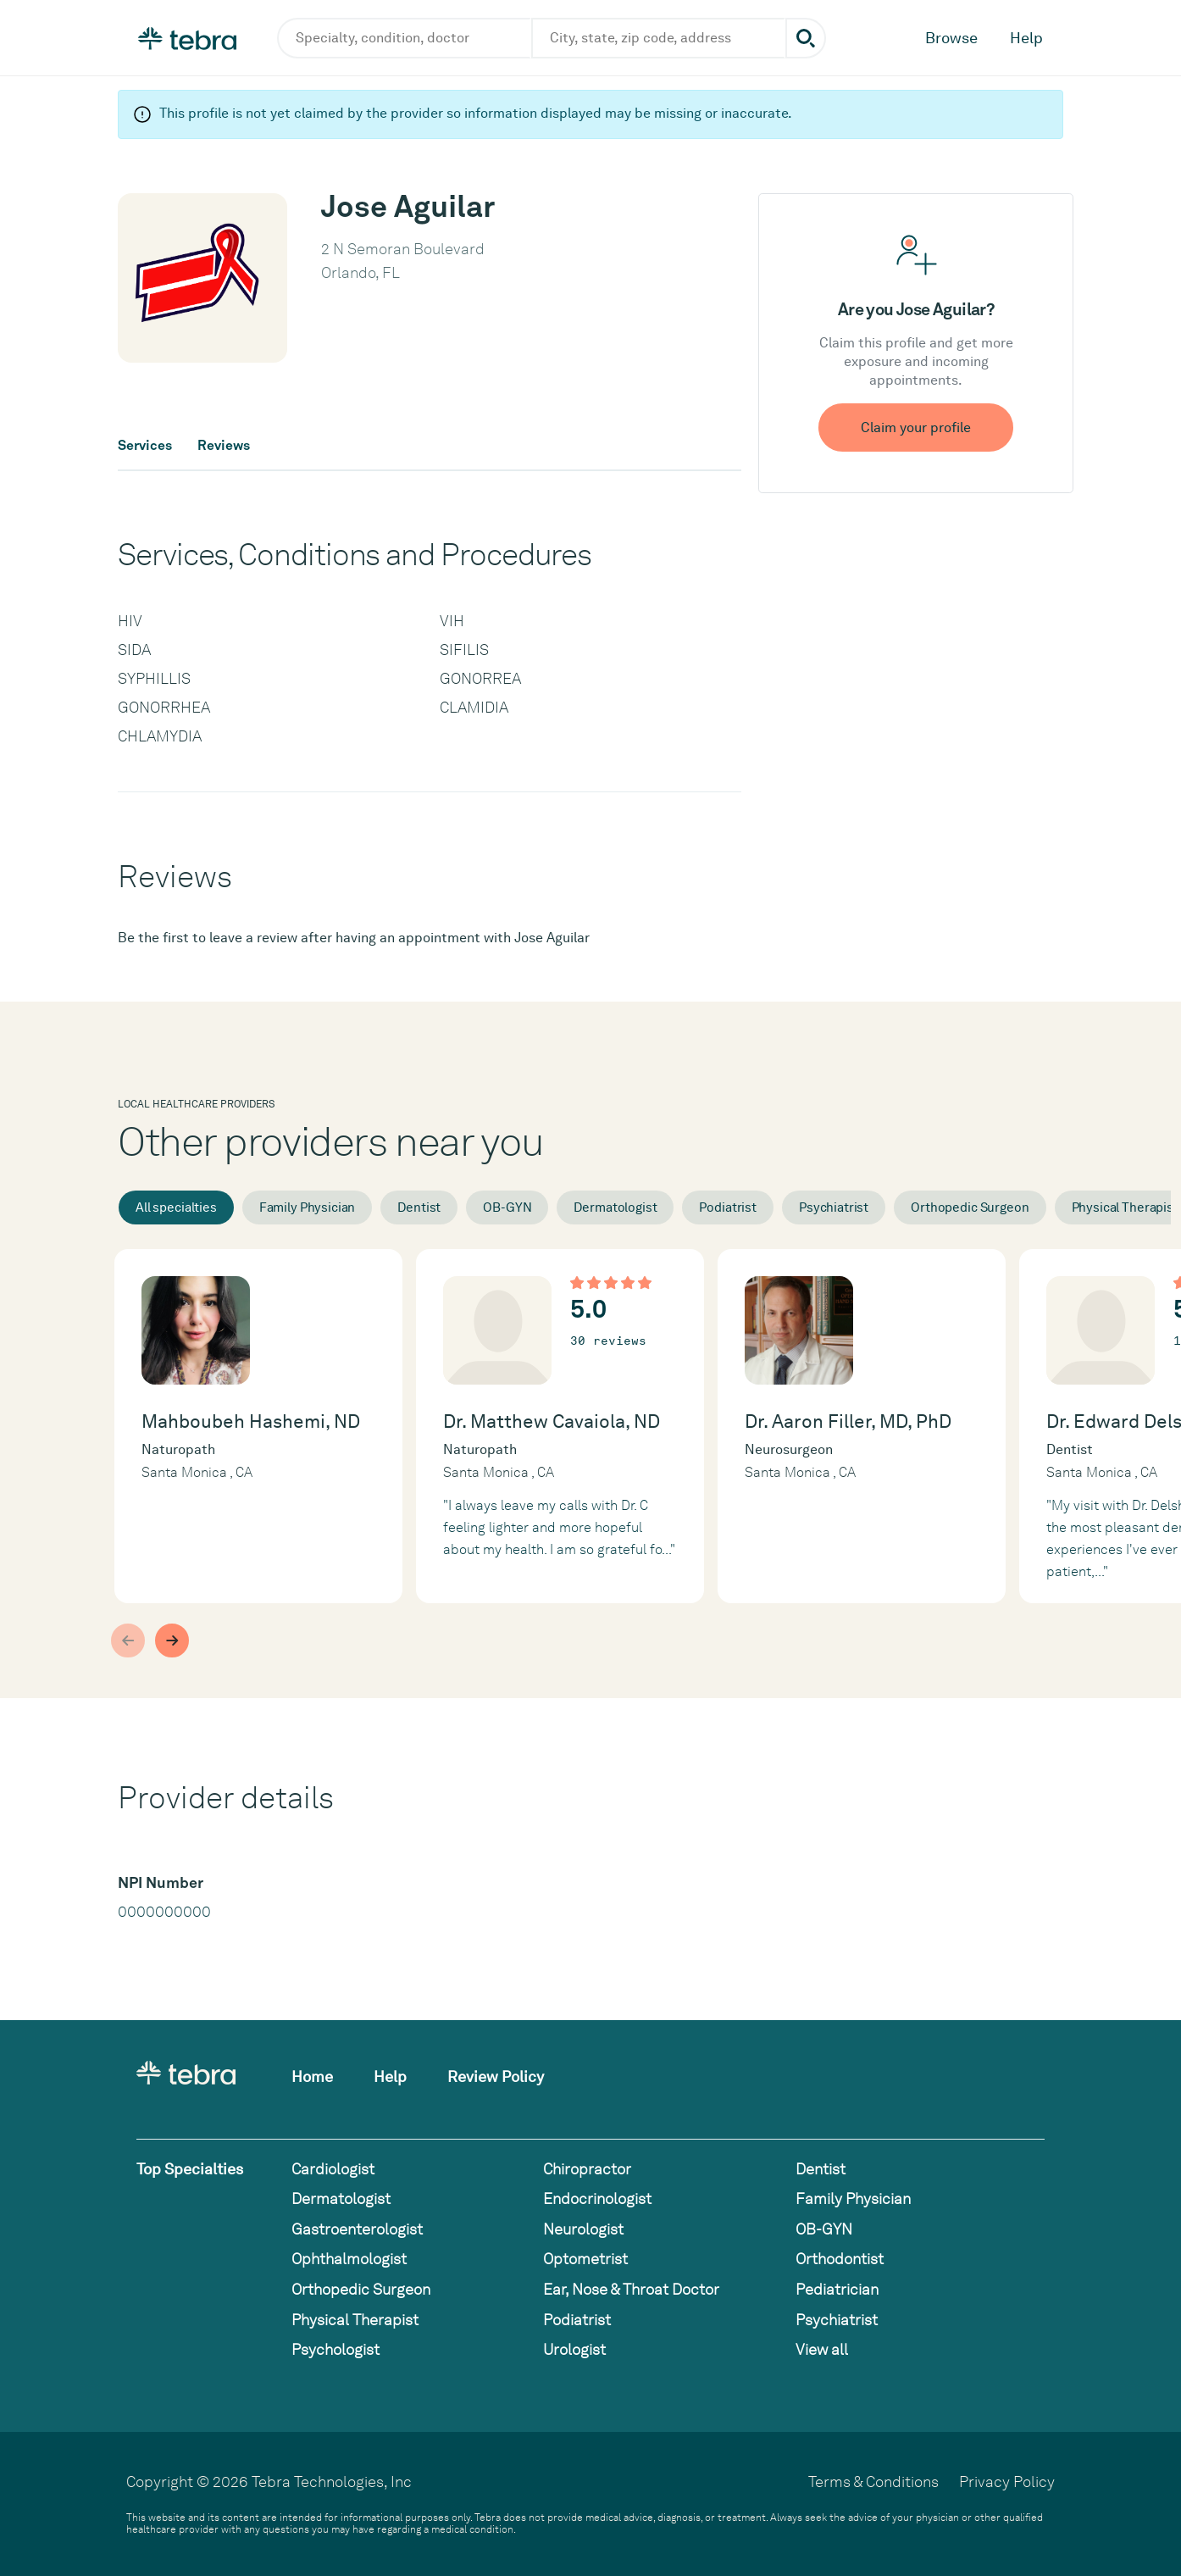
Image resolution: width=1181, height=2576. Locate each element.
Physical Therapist (355, 2320)
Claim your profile (916, 427)
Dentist (419, 1207)
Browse (951, 38)
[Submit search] (805, 38)
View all (822, 2349)
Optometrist (585, 2259)
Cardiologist (332, 2169)
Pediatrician (837, 2289)
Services (145, 445)
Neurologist (583, 2229)
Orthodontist (840, 2259)
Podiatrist (728, 1207)
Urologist (574, 2349)
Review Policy (495, 2076)
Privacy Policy (1007, 2481)
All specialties (176, 1207)
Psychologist (335, 2349)
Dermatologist (615, 1207)
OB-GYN (507, 1207)
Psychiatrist (833, 1207)
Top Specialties (189, 2169)
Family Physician (307, 1207)
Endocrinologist (597, 2198)
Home (312, 2076)
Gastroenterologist (357, 2229)
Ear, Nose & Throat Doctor (631, 2289)
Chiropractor (587, 2169)
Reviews (223, 445)
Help (1026, 38)
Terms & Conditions (873, 2481)
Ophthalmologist (349, 2259)
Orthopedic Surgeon (970, 1207)
